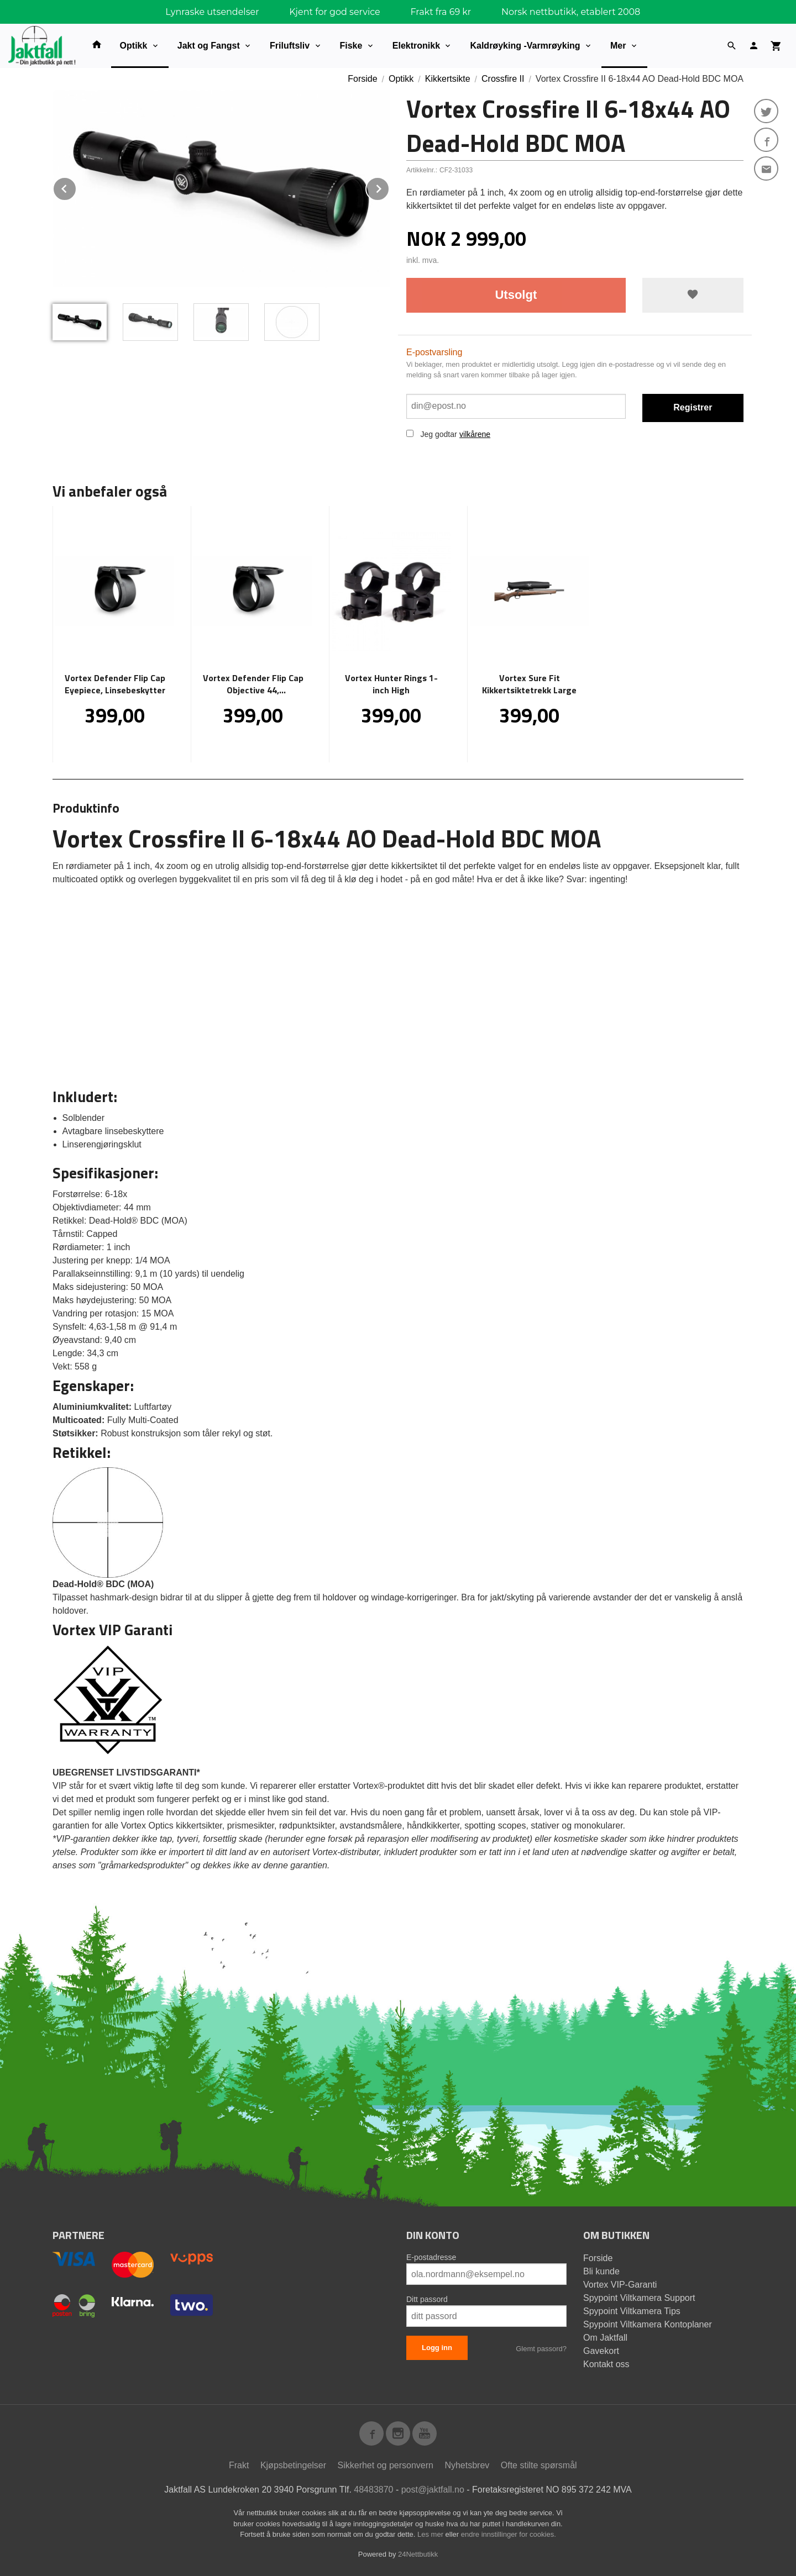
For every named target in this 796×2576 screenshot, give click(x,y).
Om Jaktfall (605, 2337)
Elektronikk (416, 45)
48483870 (373, 2489)
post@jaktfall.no (432, 2489)
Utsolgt (516, 295)
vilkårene (474, 434)
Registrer (692, 407)
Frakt (239, 2465)
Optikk (134, 45)
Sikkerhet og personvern (385, 2465)
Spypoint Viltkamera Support (639, 2298)
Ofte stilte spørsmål (539, 2465)
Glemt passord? (541, 2349)
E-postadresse (431, 2257)
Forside (362, 78)
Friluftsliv (290, 45)
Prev (76, 187)
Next (389, 187)
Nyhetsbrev (466, 2465)
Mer (618, 45)
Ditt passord (427, 2299)
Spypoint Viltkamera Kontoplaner (647, 2324)
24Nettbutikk (418, 2554)
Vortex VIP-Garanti (620, 2284)
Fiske (351, 45)
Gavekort (601, 2351)
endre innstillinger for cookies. (508, 2534)
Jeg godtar (438, 434)
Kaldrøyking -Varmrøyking (525, 45)
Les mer (431, 2534)
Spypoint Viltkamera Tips (631, 2311)
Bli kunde (601, 2271)
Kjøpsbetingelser (293, 2465)
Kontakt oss (606, 2364)
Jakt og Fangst (208, 45)
